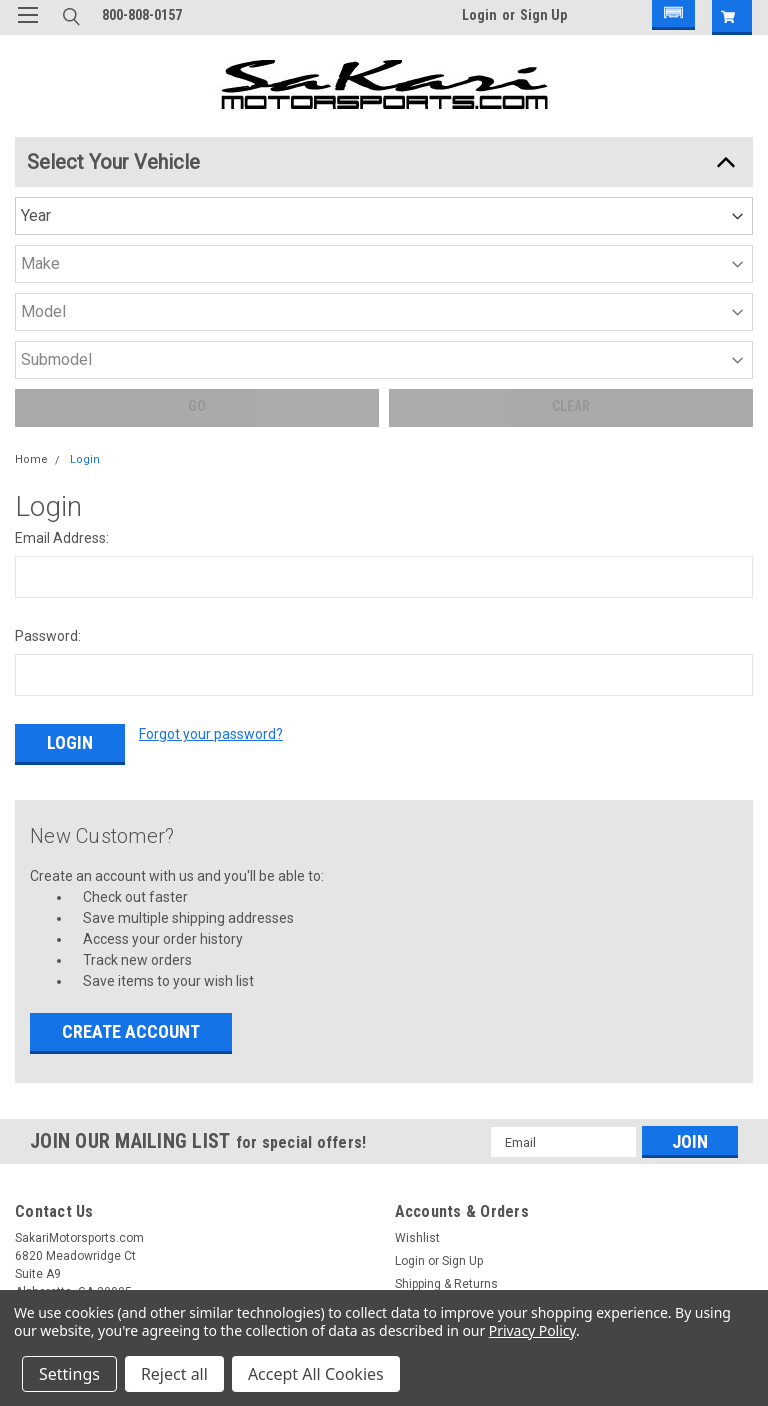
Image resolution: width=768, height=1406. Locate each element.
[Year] (287, 171)
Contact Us (46, 1259)
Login (479, 15)
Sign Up (543, 15)
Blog (27, 1213)
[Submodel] (583, 171)
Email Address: (62, 316)
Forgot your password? (211, 512)
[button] (670, 17)
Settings (69, 1374)
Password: (48, 414)
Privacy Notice (54, 1190)
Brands (35, 1144)
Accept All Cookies (316, 1374)
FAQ (26, 1236)
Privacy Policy (532, 1330)
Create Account (131, 795)
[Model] (485, 171)
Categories (45, 1121)
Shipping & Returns (446, 1048)
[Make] (386, 171)
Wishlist (417, 1002)
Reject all (174, 1374)
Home (31, 237)
